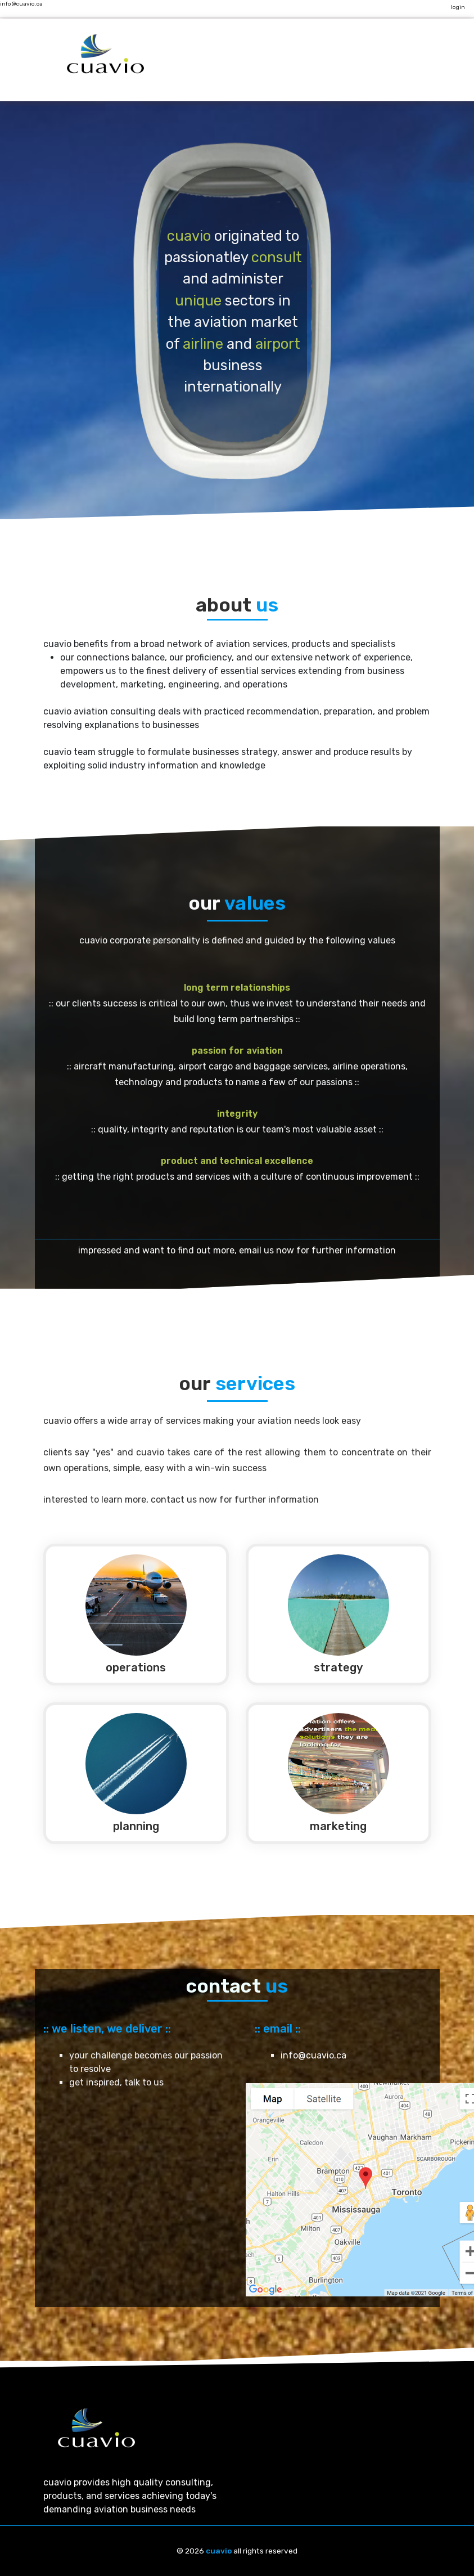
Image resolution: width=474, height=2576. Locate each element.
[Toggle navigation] (169, 63)
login (458, 7)
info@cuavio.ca (21, 4)
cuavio (219, 2550)
